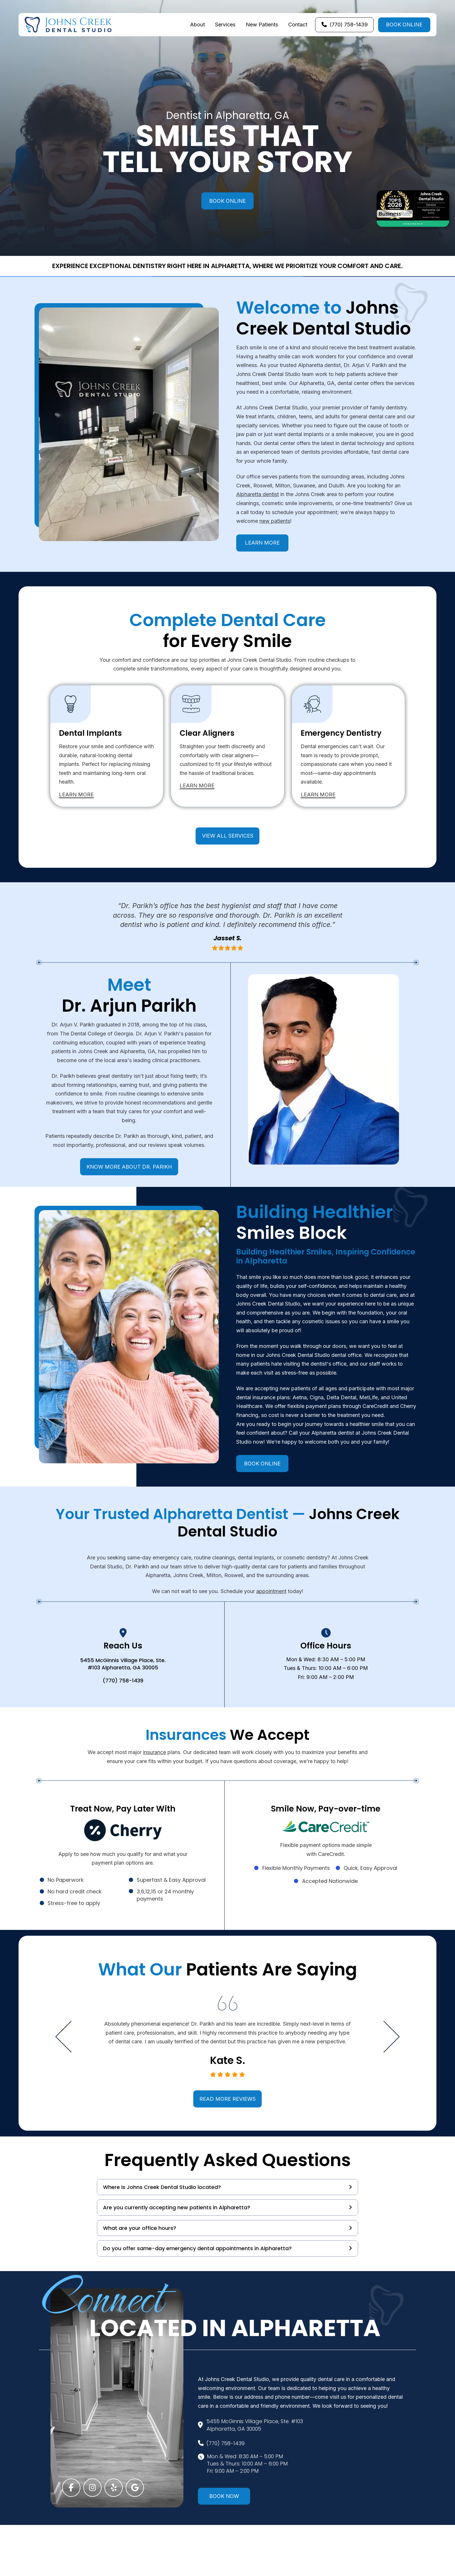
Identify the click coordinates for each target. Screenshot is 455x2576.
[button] (227, 2187)
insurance (154, 1752)
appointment (271, 1591)
